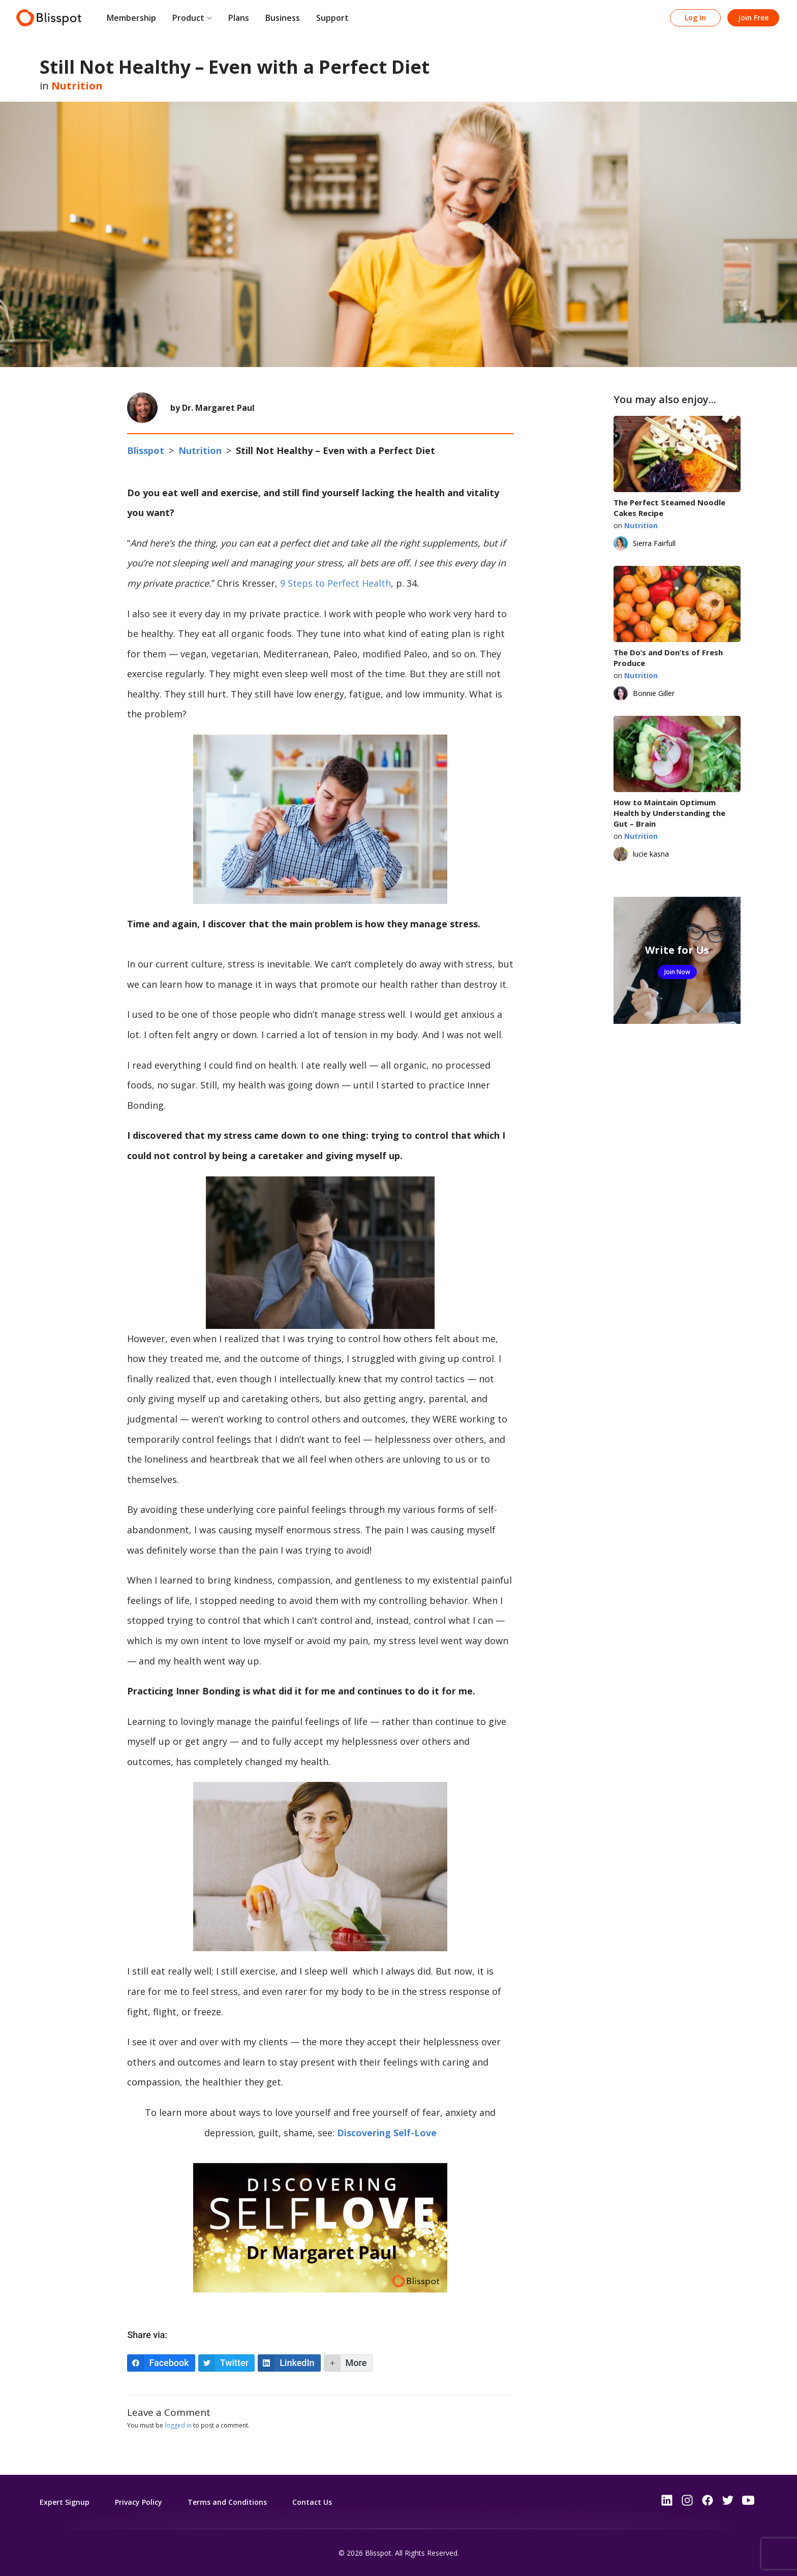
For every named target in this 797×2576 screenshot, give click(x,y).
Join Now (677, 971)
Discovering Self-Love (387, 2133)
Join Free (753, 17)
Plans (238, 17)
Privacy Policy (138, 2502)
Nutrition (77, 86)
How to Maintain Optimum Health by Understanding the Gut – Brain (669, 813)
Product (188, 17)
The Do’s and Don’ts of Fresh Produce (668, 657)
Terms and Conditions (227, 2502)
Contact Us (312, 2502)
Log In (695, 17)
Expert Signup (64, 2502)
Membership (131, 17)
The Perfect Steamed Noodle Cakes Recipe (669, 507)
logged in (178, 2425)
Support (332, 17)
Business (282, 17)
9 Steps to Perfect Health (335, 583)
